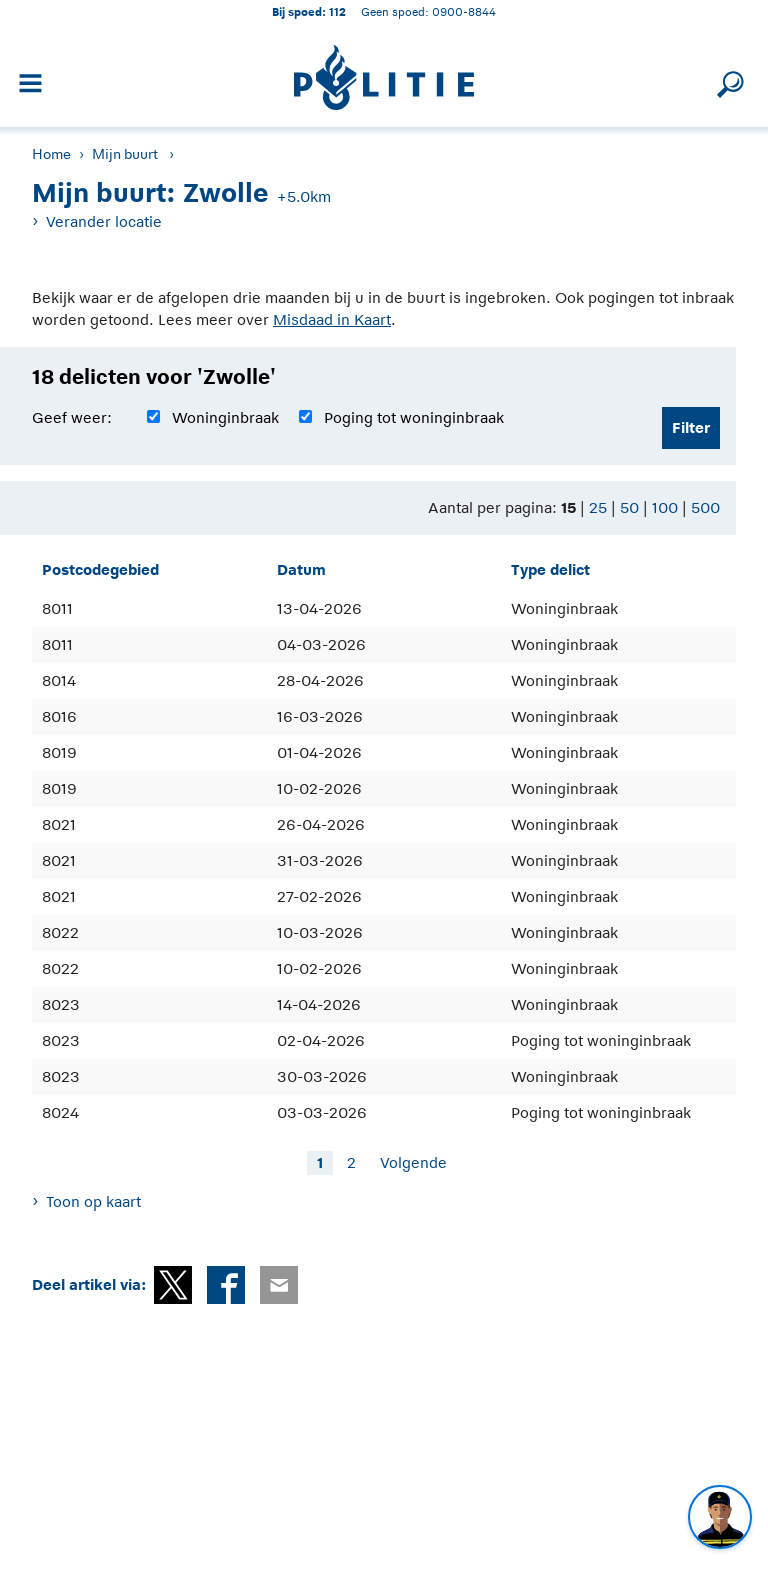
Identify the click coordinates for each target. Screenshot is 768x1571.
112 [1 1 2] (337, 11)
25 (598, 507)
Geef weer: (72, 417)
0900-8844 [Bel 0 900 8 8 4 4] (464, 11)
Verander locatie (104, 221)
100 (665, 507)
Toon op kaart (93, 1201)
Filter (691, 427)
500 (705, 507)
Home (51, 154)
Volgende (413, 1162)
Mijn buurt (125, 154)
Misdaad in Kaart (332, 319)
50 (629, 507)
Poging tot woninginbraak (414, 417)
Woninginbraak (225, 417)
